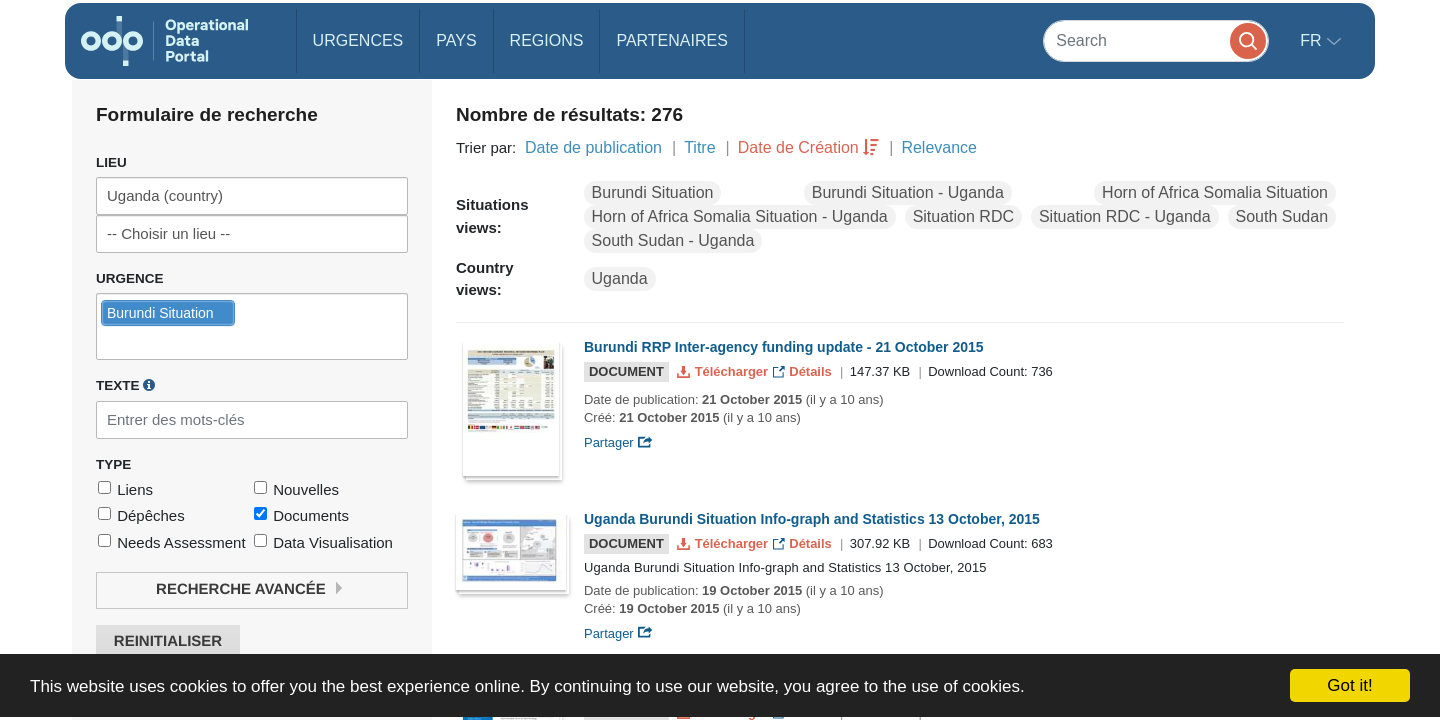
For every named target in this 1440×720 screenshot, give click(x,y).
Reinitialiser (168, 641)
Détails (804, 371)
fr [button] (1313, 40)
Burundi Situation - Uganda (908, 192)
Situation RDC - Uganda (1125, 216)
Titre (699, 147)
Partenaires (671, 40)
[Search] (1156, 40)
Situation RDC (963, 216)
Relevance (939, 147)
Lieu (111, 162)
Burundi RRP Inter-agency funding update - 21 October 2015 (784, 347)
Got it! (1349, 685)
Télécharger (724, 371)
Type (113, 464)
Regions (547, 40)
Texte (125, 385)
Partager (618, 442)
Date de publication (593, 147)
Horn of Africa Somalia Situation (1215, 192)
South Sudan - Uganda (673, 240)
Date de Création (798, 147)
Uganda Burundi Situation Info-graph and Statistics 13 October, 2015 (812, 519)
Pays (456, 40)
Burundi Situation (653, 192)
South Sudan (1282, 216)
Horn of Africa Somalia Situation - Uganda (740, 216)
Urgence (130, 278)
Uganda (620, 278)
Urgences (358, 40)
